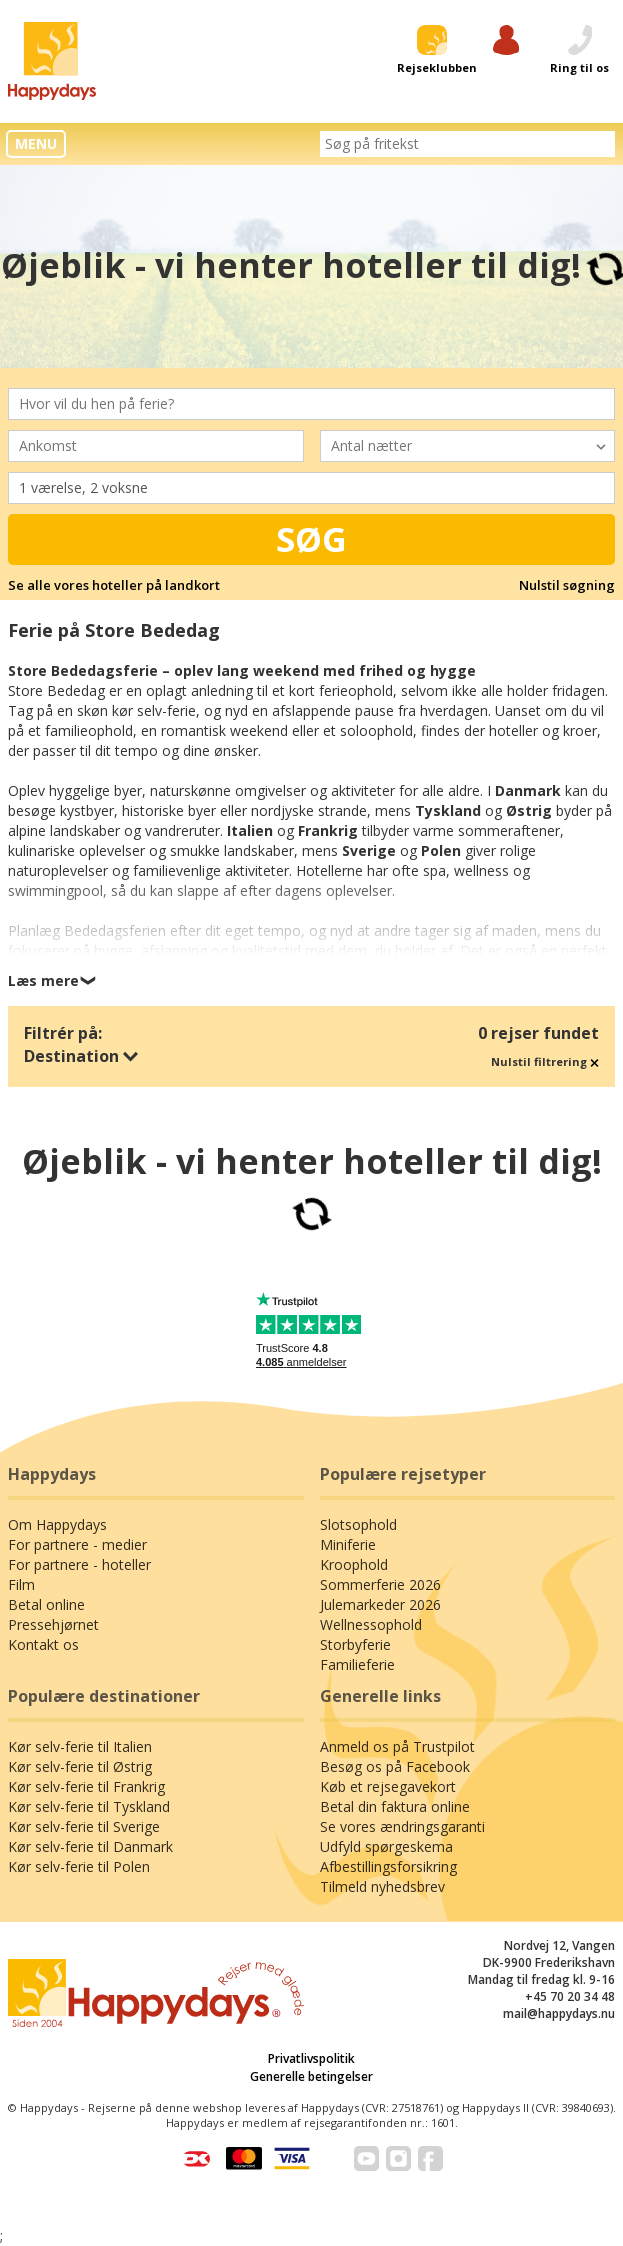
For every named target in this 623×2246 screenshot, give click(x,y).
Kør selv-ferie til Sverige (84, 1826)
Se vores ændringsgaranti (402, 1826)
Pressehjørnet (53, 1624)
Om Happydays (57, 1524)
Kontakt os (43, 1644)
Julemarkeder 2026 (380, 1604)
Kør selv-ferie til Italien (80, 1746)
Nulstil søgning (567, 585)
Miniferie (348, 1544)
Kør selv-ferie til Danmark (90, 1846)
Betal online (46, 1604)
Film (21, 1584)
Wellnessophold (371, 1624)
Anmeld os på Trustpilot (397, 1746)
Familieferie (357, 1664)
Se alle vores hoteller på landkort (114, 585)
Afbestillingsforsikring (388, 1866)
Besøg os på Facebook (395, 1766)
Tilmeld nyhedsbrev (382, 1886)
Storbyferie (355, 1644)
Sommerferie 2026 (380, 1584)
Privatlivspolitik (311, 2058)
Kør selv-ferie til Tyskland (89, 1806)
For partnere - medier (77, 1544)
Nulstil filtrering (545, 1061)
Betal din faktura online (395, 1806)
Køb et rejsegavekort (388, 1786)
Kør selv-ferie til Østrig (80, 1766)
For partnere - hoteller (79, 1564)
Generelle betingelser (311, 2076)
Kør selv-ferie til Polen (79, 1866)
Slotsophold (358, 1524)
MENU (36, 143)
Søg (311, 539)
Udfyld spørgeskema (386, 1846)
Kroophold (354, 1564)
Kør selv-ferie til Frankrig (86, 1786)
